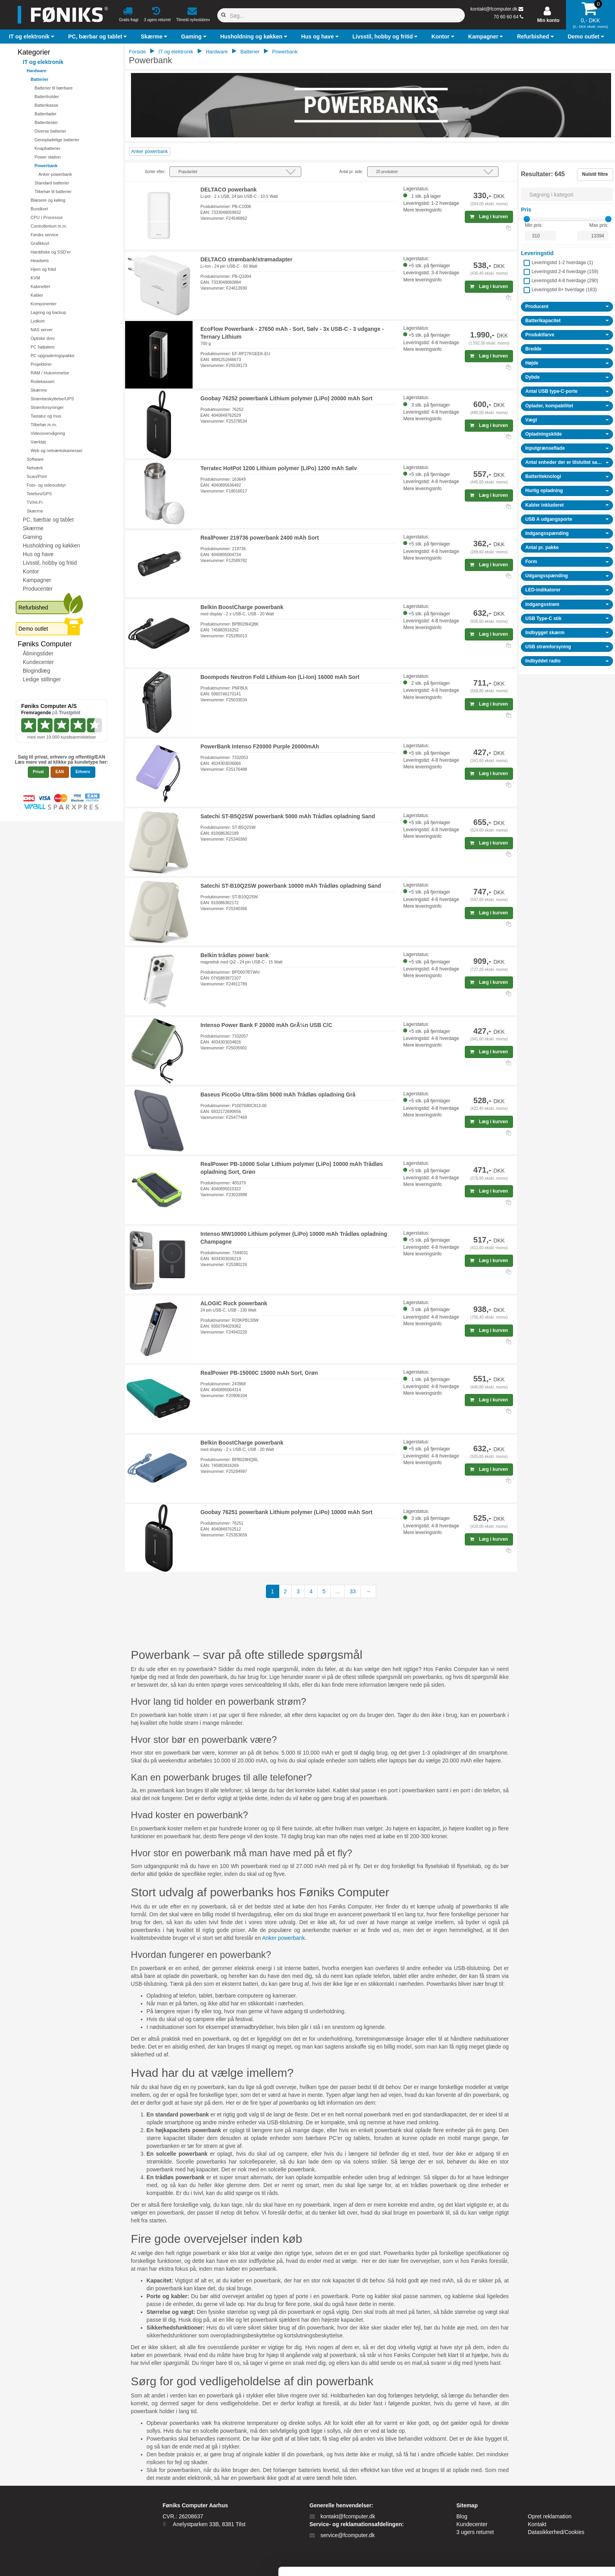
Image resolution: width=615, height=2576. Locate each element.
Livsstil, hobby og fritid (50, 563)
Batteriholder (47, 96)
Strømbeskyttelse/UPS (52, 398)
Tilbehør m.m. (44, 424)
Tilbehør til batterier (53, 191)
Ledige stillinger (42, 679)
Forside (137, 52)
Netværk (35, 467)
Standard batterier (52, 183)
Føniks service (44, 234)
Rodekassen (43, 381)
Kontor (31, 571)
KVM (35, 277)
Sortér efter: (155, 172)
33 (352, 1591)
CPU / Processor (47, 217)
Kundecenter (38, 662)
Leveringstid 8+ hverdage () (564, 289)
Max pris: (599, 225)
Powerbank (46, 165)
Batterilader (45, 113)
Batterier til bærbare (54, 88)
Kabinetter (40, 286)
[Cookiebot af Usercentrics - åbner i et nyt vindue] (50, 2561)
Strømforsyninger (47, 407)
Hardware (36, 70)
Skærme (39, 390)
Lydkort (38, 321)
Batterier (39, 79)
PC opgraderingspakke (53, 355)
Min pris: (533, 225)
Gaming (32, 537)
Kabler (37, 295)
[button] (32, 36)
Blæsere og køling (48, 200)
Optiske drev (43, 338)
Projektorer (41, 364)
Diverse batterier (50, 131)
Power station (48, 157)
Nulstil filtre (595, 174)
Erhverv (83, 772)
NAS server (42, 329)
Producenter (38, 589)
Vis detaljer (408, 2560)
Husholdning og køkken (51, 545)
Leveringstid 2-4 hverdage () (564, 271)
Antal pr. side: (351, 172)
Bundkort (39, 208)
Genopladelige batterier (57, 139)
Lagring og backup (48, 312)
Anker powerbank (55, 174)
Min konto (548, 20)
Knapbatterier (47, 148)
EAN (60, 772)
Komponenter (43, 303)
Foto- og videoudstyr (46, 485)
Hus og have (38, 554)
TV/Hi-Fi (34, 502)
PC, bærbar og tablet (48, 519)
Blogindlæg (36, 671)
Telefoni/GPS (39, 493)
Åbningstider (38, 653)
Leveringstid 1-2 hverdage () (562, 262)
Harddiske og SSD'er (51, 252)
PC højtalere (43, 347)
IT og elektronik (43, 62)
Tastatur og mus (46, 416)
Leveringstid (537, 253)
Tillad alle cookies (549, 2499)
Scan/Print (37, 476)
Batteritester (46, 122)
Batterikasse (46, 105)
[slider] (527, 219)
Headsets (40, 260)
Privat (38, 772)
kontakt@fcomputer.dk (493, 9)
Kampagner (37, 580)
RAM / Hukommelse (50, 372)
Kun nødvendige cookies (549, 2524)
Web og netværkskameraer (56, 450)
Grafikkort (40, 243)
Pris (526, 209)
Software (35, 459)
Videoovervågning (48, 433)
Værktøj (38, 442)
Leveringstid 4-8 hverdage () (564, 280)
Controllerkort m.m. (49, 226)
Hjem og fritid (43, 269)
